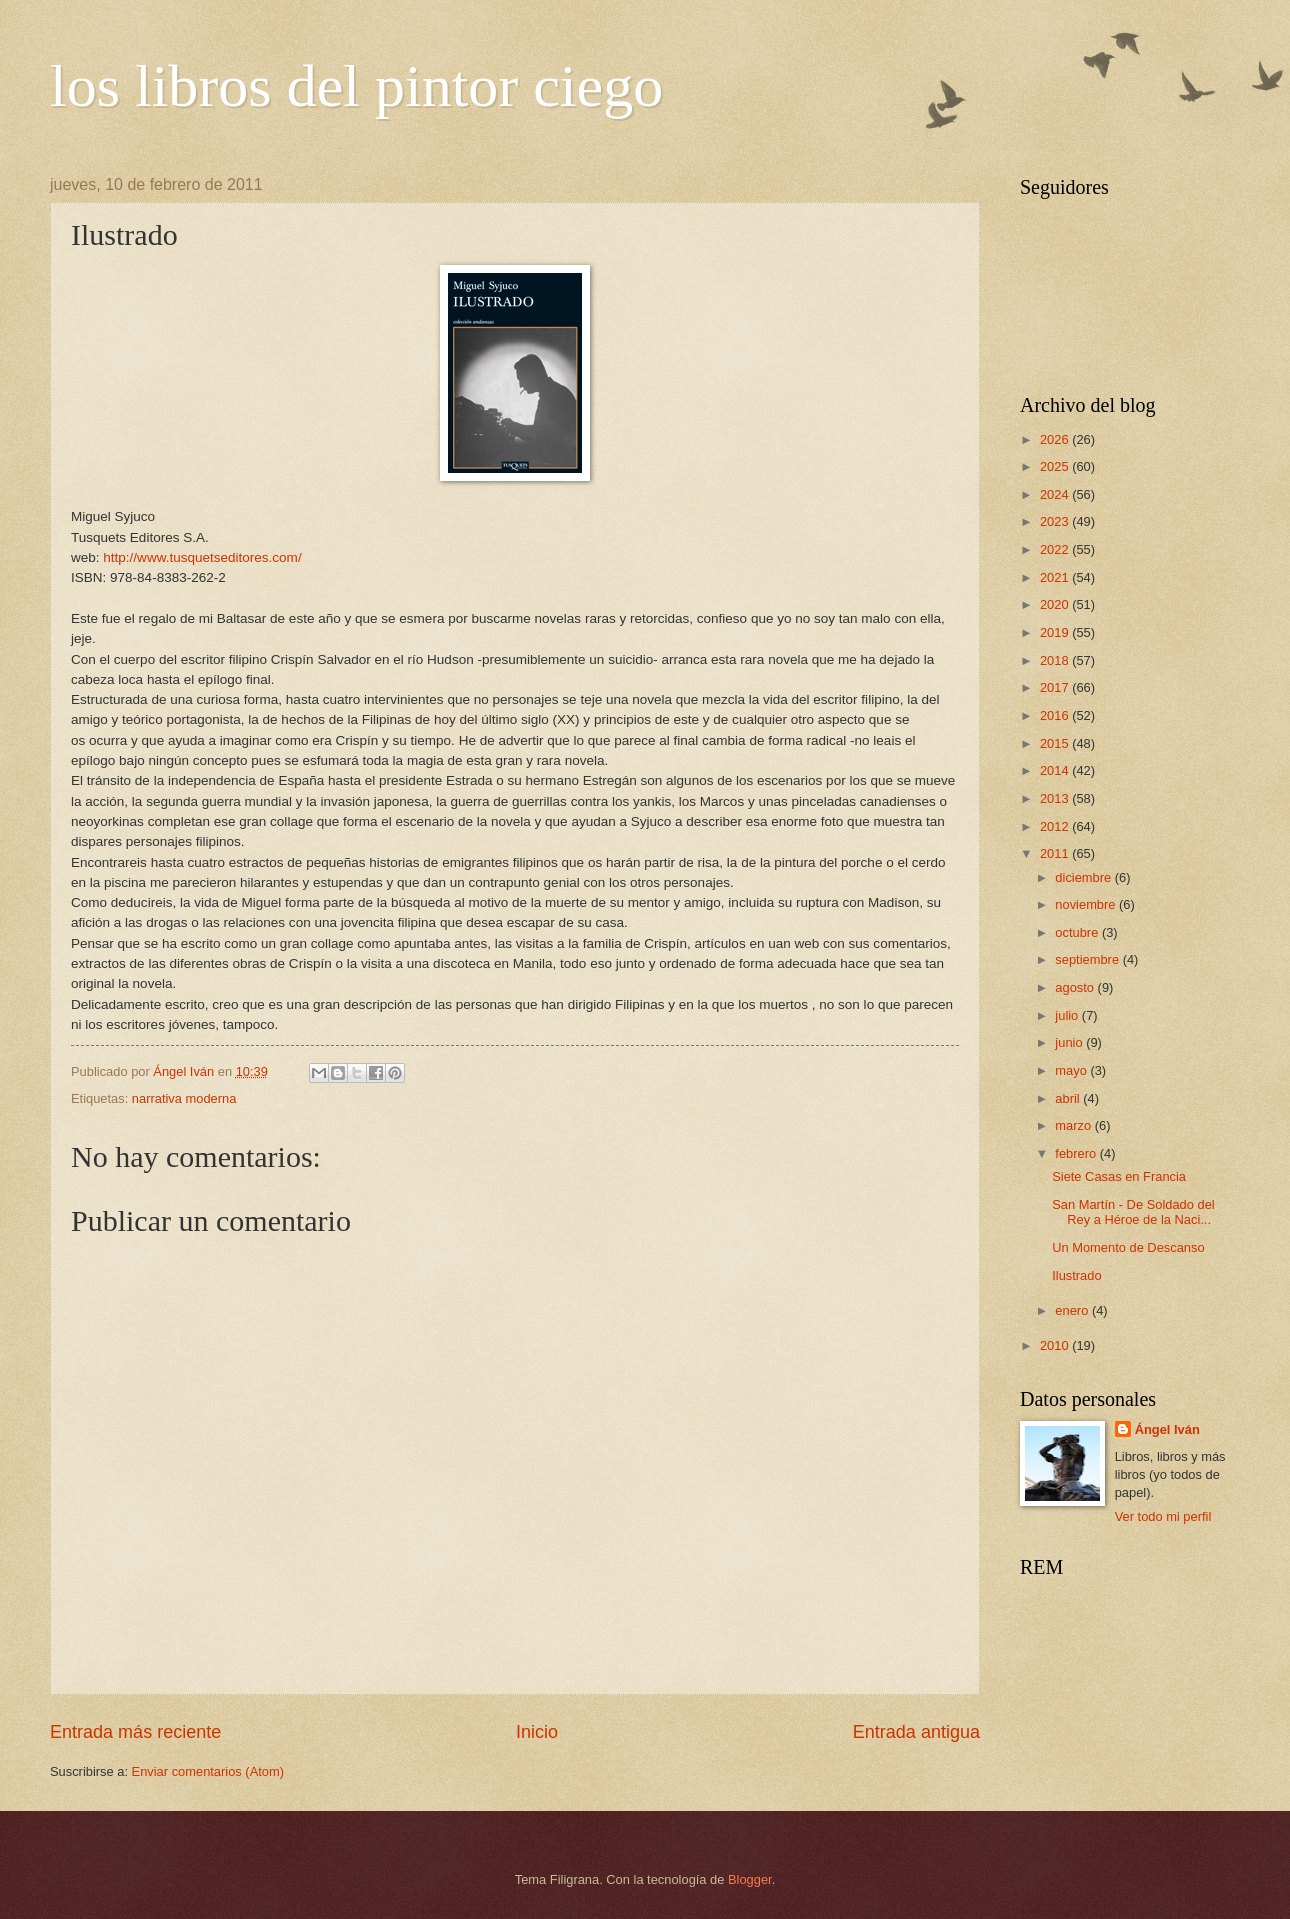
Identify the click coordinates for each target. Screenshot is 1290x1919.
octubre (1078, 932)
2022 (1056, 549)
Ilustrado (1076, 1275)
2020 (1056, 604)
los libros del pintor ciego (356, 86)
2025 (1056, 466)
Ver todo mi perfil (1163, 1516)
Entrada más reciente (135, 1732)
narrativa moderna (184, 1098)
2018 (1056, 660)
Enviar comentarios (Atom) (208, 1771)
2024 (1056, 494)
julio (1068, 1015)
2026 (1056, 439)
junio (1070, 1042)
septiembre (1088, 959)
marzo (1074, 1125)
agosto (1076, 987)
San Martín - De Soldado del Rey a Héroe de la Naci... (1133, 1212)
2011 (1056, 853)
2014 (1056, 770)
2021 (1056, 577)
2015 (1056, 743)
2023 (1056, 521)
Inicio (537, 1732)
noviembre (1087, 904)
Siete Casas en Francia (1119, 1176)
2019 (1056, 632)
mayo (1072, 1070)
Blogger (750, 1879)
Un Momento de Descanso (1128, 1247)
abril (1069, 1098)
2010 (1056, 1345)
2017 (1056, 687)
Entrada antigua (916, 1732)
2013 (1056, 798)
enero (1073, 1310)
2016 (1056, 715)
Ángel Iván (1167, 1429)
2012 (1056, 826)
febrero (1077, 1153)
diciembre (1084, 877)
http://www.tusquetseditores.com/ (202, 557)
